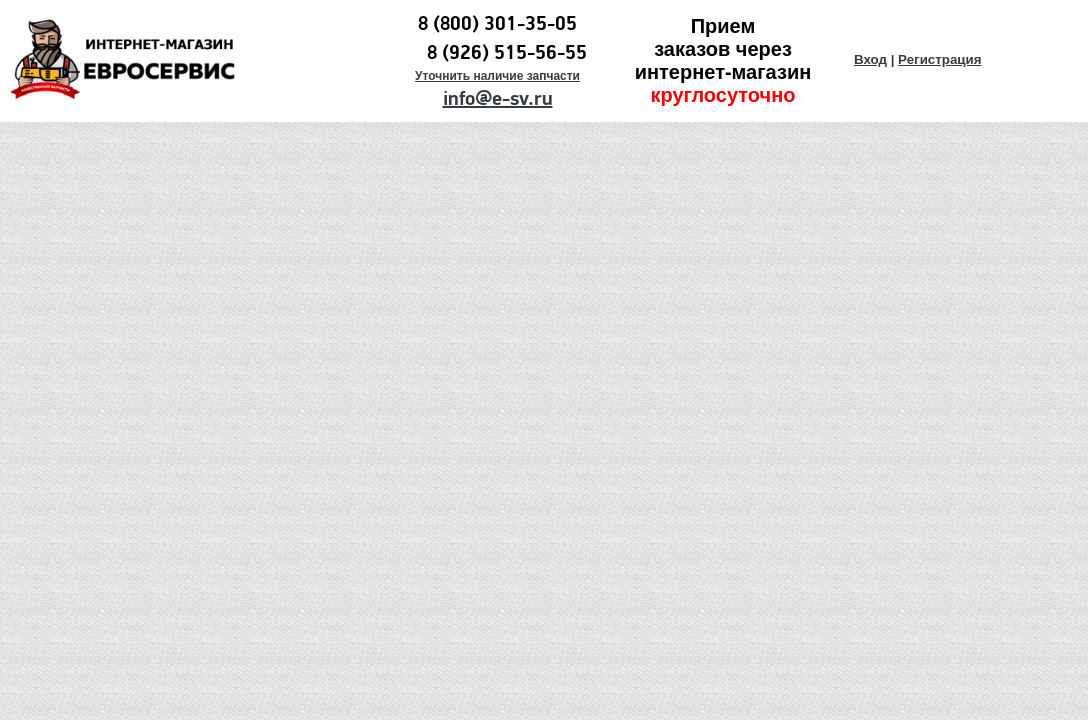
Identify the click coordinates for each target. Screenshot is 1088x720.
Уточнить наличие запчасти (497, 76)
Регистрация (939, 59)
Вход (870, 59)
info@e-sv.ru (498, 99)
